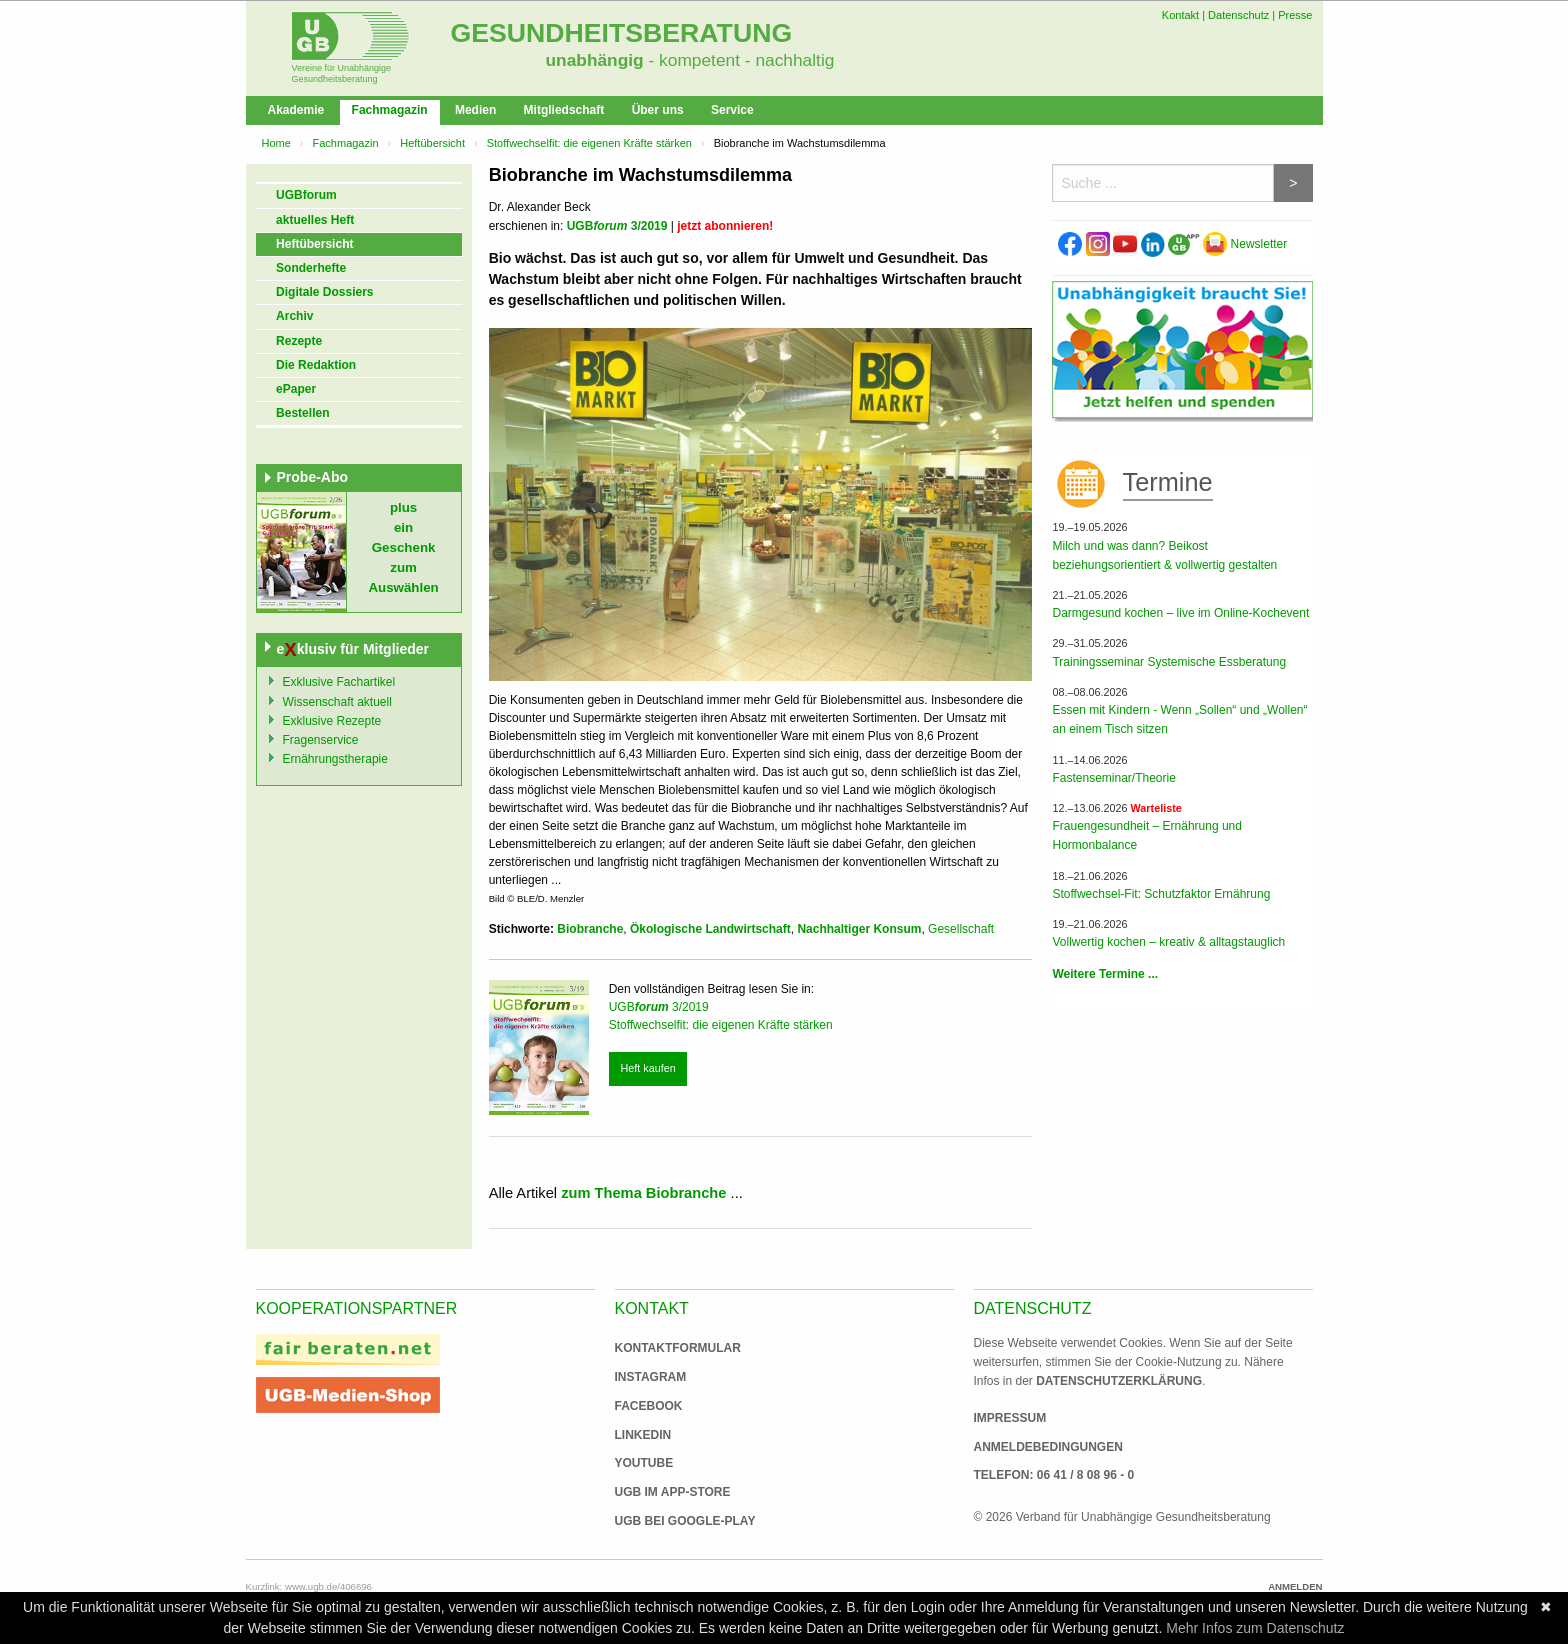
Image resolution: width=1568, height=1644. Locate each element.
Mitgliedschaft (564, 110)
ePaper (296, 389)
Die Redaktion (316, 365)
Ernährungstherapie (335, 759)
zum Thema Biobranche (643, 1193)
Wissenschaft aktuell (337, 702)
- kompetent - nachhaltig (739, 60)
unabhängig (595, 60)
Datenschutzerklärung (1119, 1381)
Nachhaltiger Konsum (859, 929)
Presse (1295, 15)
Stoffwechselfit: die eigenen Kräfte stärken (589, 143)
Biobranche (590, 929)
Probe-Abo (313, 477)
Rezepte (299, 341)
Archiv (294, 316)
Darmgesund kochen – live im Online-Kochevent (1180, 613)
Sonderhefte (311, 268)
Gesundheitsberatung (622, 33)
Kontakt (1180, 15)
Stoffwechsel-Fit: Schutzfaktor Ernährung (1161, 894)
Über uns (658, 110)
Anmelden (1295, 1586)
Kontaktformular (678, 1348)
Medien (475, 110)
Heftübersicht (432, 143)
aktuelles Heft (315, 220)
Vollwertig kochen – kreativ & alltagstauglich (1168, 942)
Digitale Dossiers (324, 292)
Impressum (1010, 1418)
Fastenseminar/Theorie (1113, 778)
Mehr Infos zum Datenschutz (1255, 1628)
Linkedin (643, 1435)
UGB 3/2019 (617, 226)
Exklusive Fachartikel (339, 682)
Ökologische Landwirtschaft (710, 929)
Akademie (296, 110)
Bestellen (302, 413)
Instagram (651, 1377)
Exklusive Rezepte (332, 721)
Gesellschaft (961, 929)
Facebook (649, 1406)
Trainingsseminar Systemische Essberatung (1169, 662)
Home (276, 143)
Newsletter (1245, 244)
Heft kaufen (647, 1068)
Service (732, 110)
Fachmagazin (390, 110)
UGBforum (306, 195)
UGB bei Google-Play (665, 1521)
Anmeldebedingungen (1048, 1447)
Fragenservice (321, 740)
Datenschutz (1238, 15)
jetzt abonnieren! (725, 226)
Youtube (644, 1463)
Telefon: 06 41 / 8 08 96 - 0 (1054, 1475)
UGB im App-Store (665, 1492)
